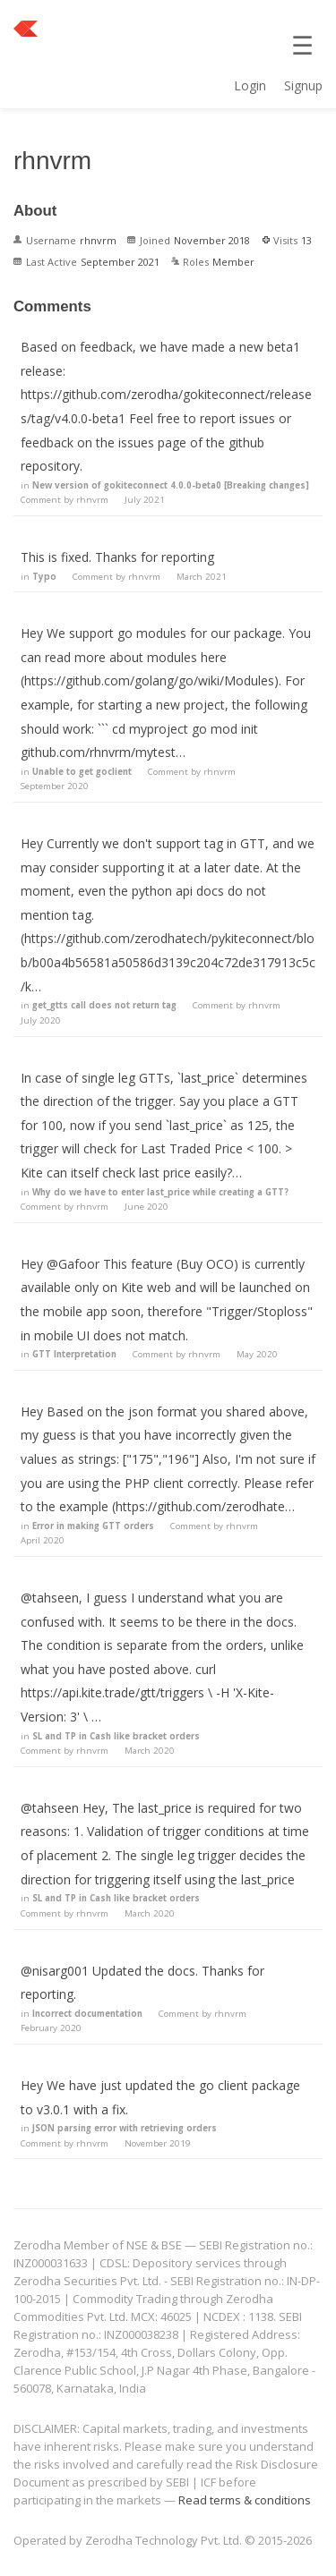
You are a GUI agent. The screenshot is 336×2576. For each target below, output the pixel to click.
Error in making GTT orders (93, 1526)
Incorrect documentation (87, 2013)
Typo (44, 576)
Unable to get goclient (82, 772)
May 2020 (257, 1354)
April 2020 (43, 1540)
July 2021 (145, 500)
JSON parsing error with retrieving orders (124, 2128)
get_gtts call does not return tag (104, 1005)
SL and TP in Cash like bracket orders (116, 1736)
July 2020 (41, 1020)
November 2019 (158, 2143)
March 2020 (150, 1750)
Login (250, 85)
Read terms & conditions (244, 2500)
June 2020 (146, 1206)
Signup (303, 85)
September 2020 (55, 786)
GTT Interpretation (74, 1354)
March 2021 (202, 576)
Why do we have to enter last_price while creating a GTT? (160, 1192)
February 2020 (51, 2028)
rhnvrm (92, 500)
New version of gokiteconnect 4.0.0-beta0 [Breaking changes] (170, 485)
